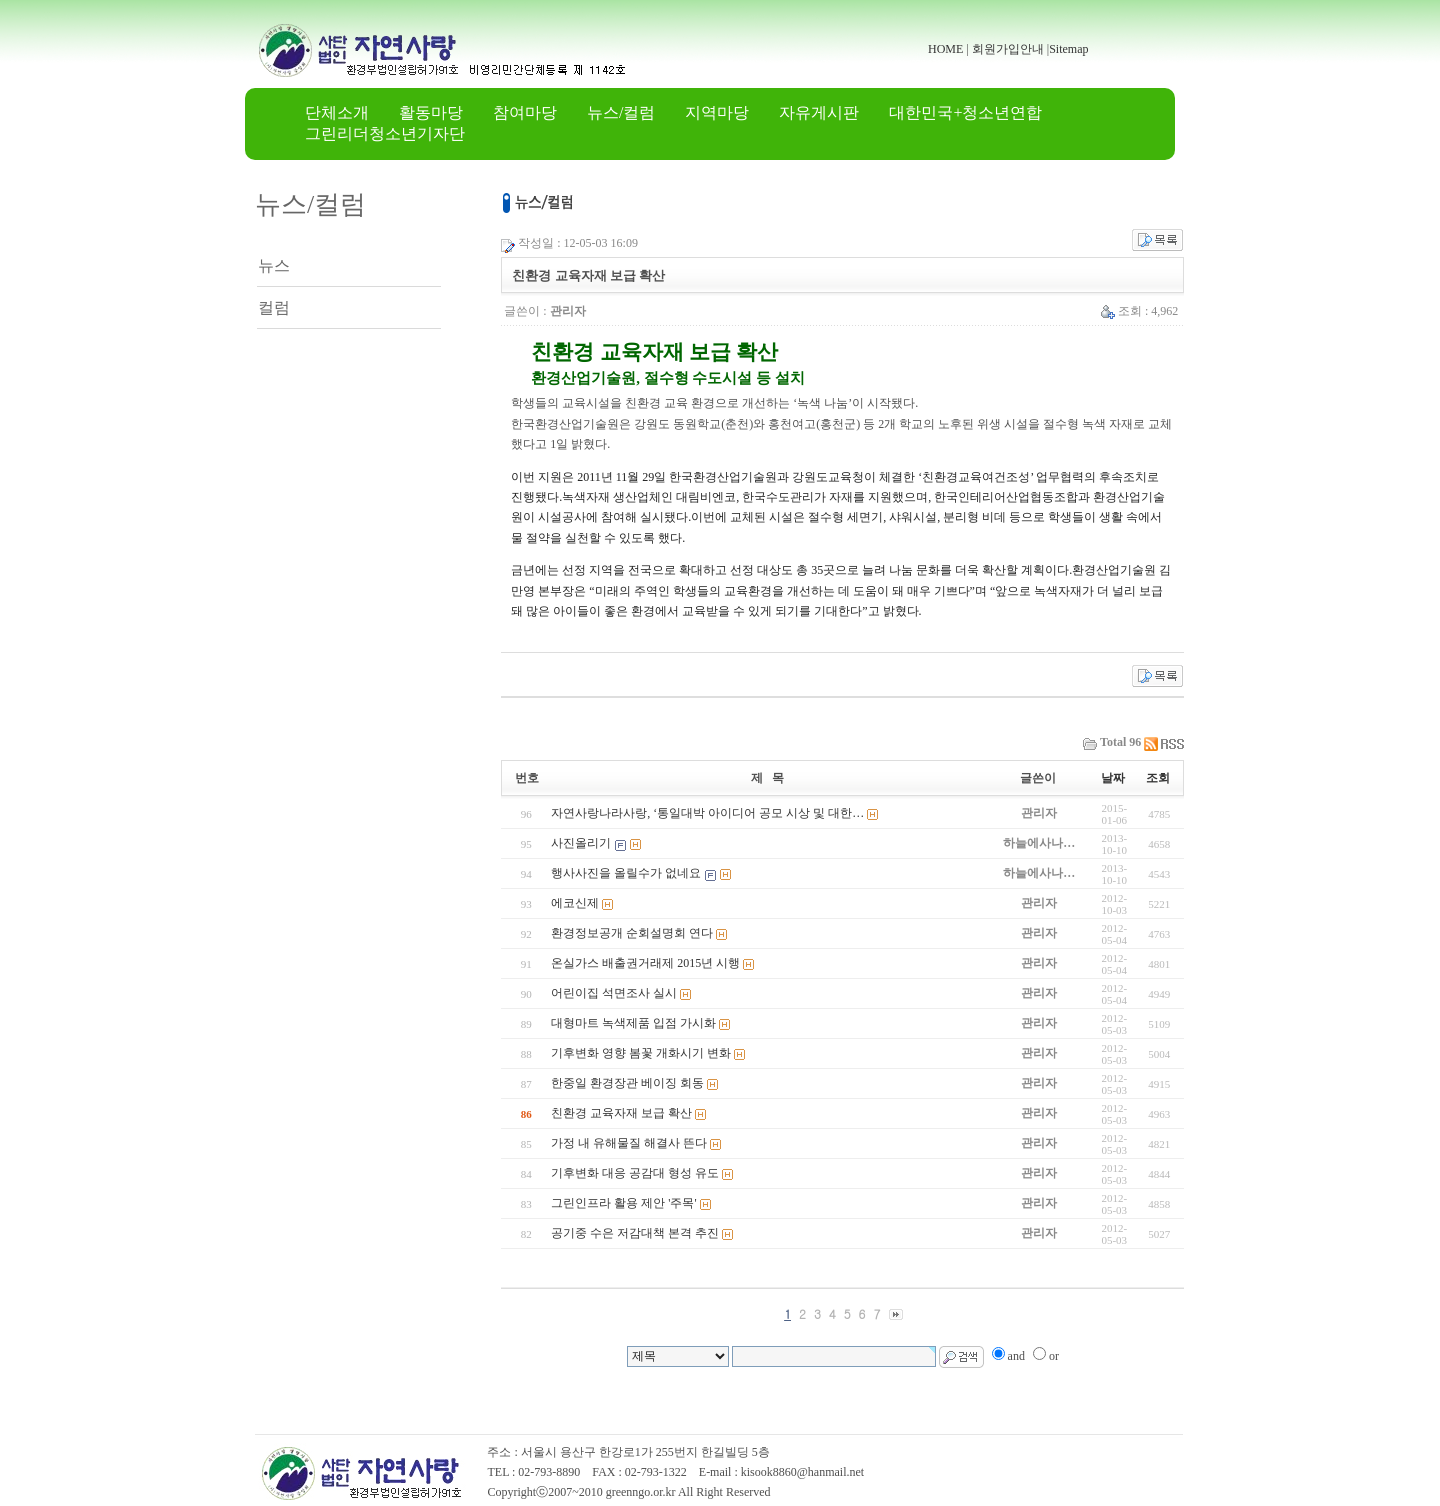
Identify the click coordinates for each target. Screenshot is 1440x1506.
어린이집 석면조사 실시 (614, 993)
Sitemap (1068, 49)
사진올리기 (581, 843)
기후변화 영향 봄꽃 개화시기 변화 (641, 1053)
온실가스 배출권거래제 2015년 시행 (645, 963)
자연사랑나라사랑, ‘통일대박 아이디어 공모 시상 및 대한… (707, 813)
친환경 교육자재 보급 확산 (621, 1113)
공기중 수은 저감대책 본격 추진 (635, 1233)
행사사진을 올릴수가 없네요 (626, 873)
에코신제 (575, 903)
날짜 (1113, 778)
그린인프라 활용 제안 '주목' (623, 1203)
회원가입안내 (1008, 49)
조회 (1158, 778)
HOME (945, 49)
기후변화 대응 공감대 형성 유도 (635, 1173)
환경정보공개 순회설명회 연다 (632, 933)
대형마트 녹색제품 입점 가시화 (633, 1023)
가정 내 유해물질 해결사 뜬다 (629, 1143)
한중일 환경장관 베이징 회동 (627, 1083)
